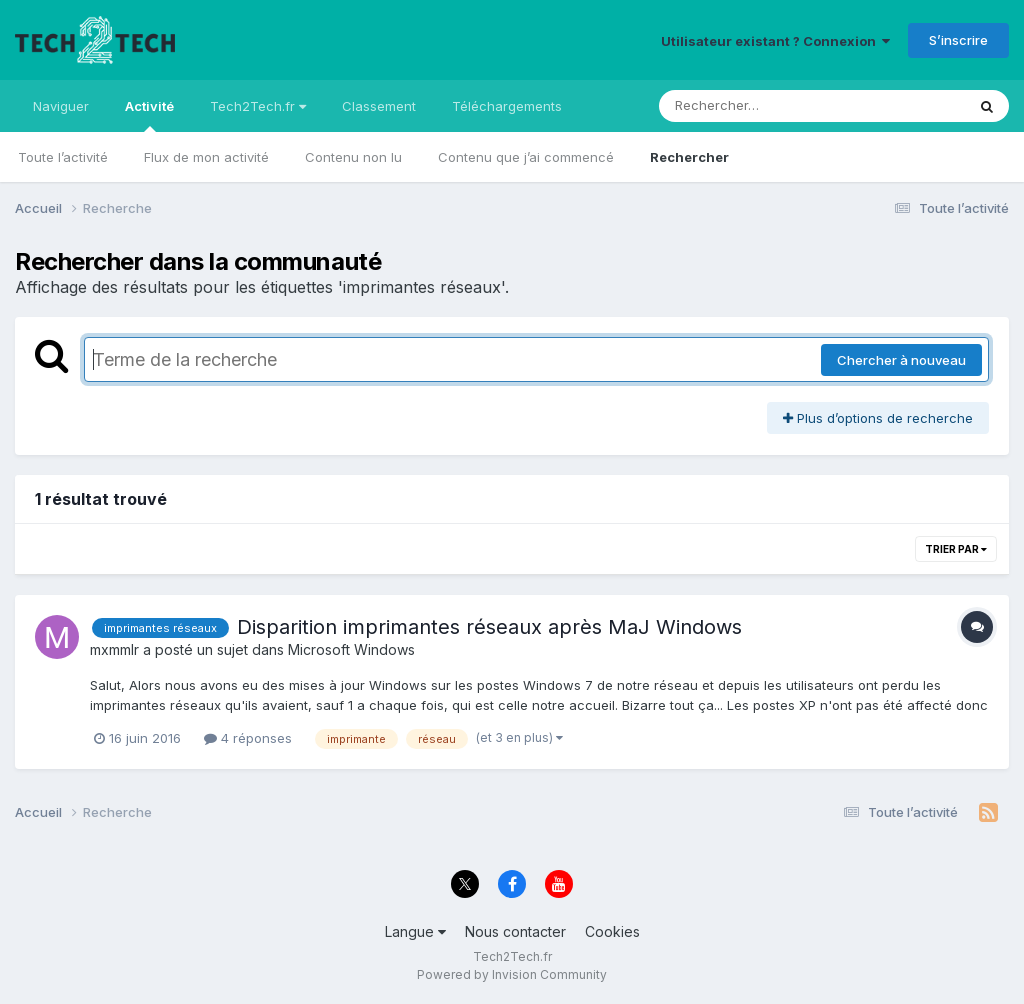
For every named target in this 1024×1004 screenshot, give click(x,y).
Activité (149, 115)
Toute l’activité (63, 157)
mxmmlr (114, 649)
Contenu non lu (353, 157)
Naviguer (61, 106)
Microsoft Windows (351, 649)
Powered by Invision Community (512, 974)
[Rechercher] (754, 106)
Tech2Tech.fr (258, 106)
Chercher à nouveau (901, 360)
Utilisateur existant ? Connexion (775, 41)
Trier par (956, 549)
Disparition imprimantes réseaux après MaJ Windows (489, 627)
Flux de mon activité (206, 157)
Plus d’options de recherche (878, 418)
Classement (379, 106)
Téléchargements (507, 106)
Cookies (612, 931)
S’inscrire (958, 40)
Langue (415, 931)
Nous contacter (515, 931)
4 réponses (248, 738)
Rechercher (689, 157)
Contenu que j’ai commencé (526, 157)
